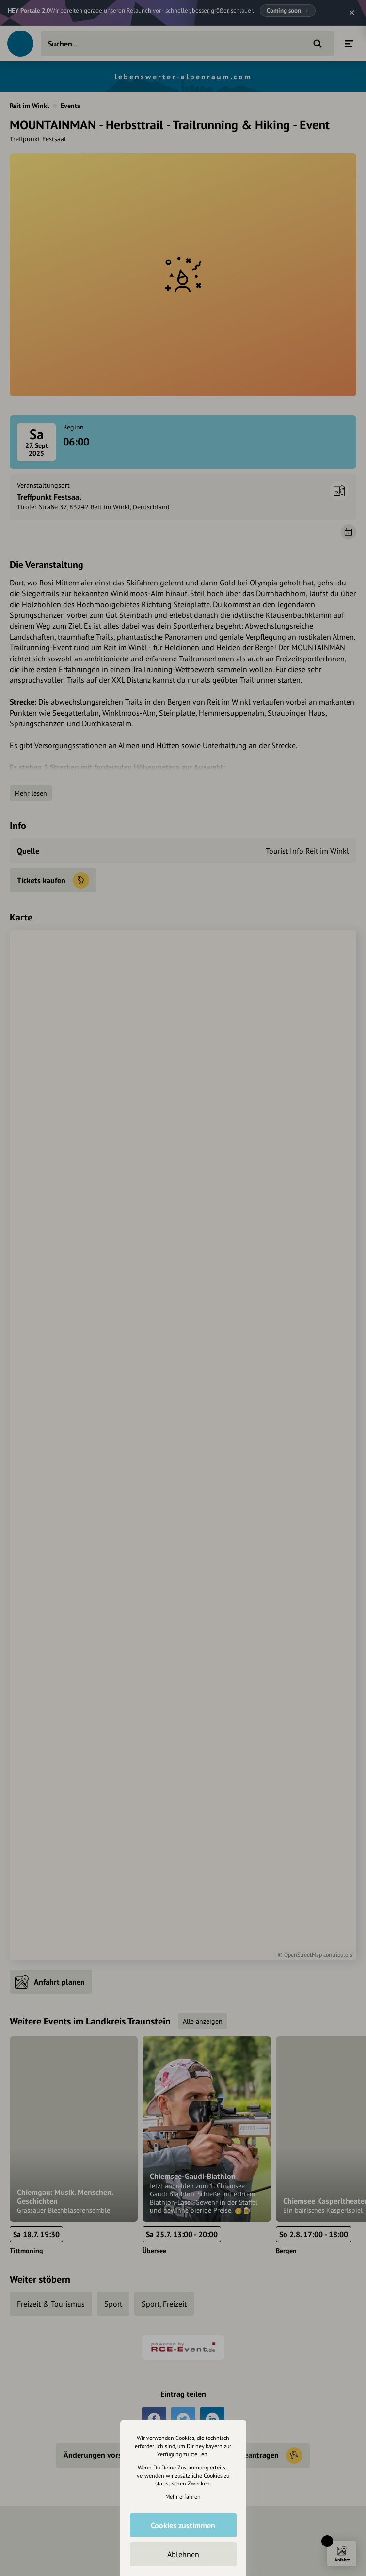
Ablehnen (183, 2554)
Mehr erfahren (183, 2496)
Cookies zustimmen (183, 2525)
